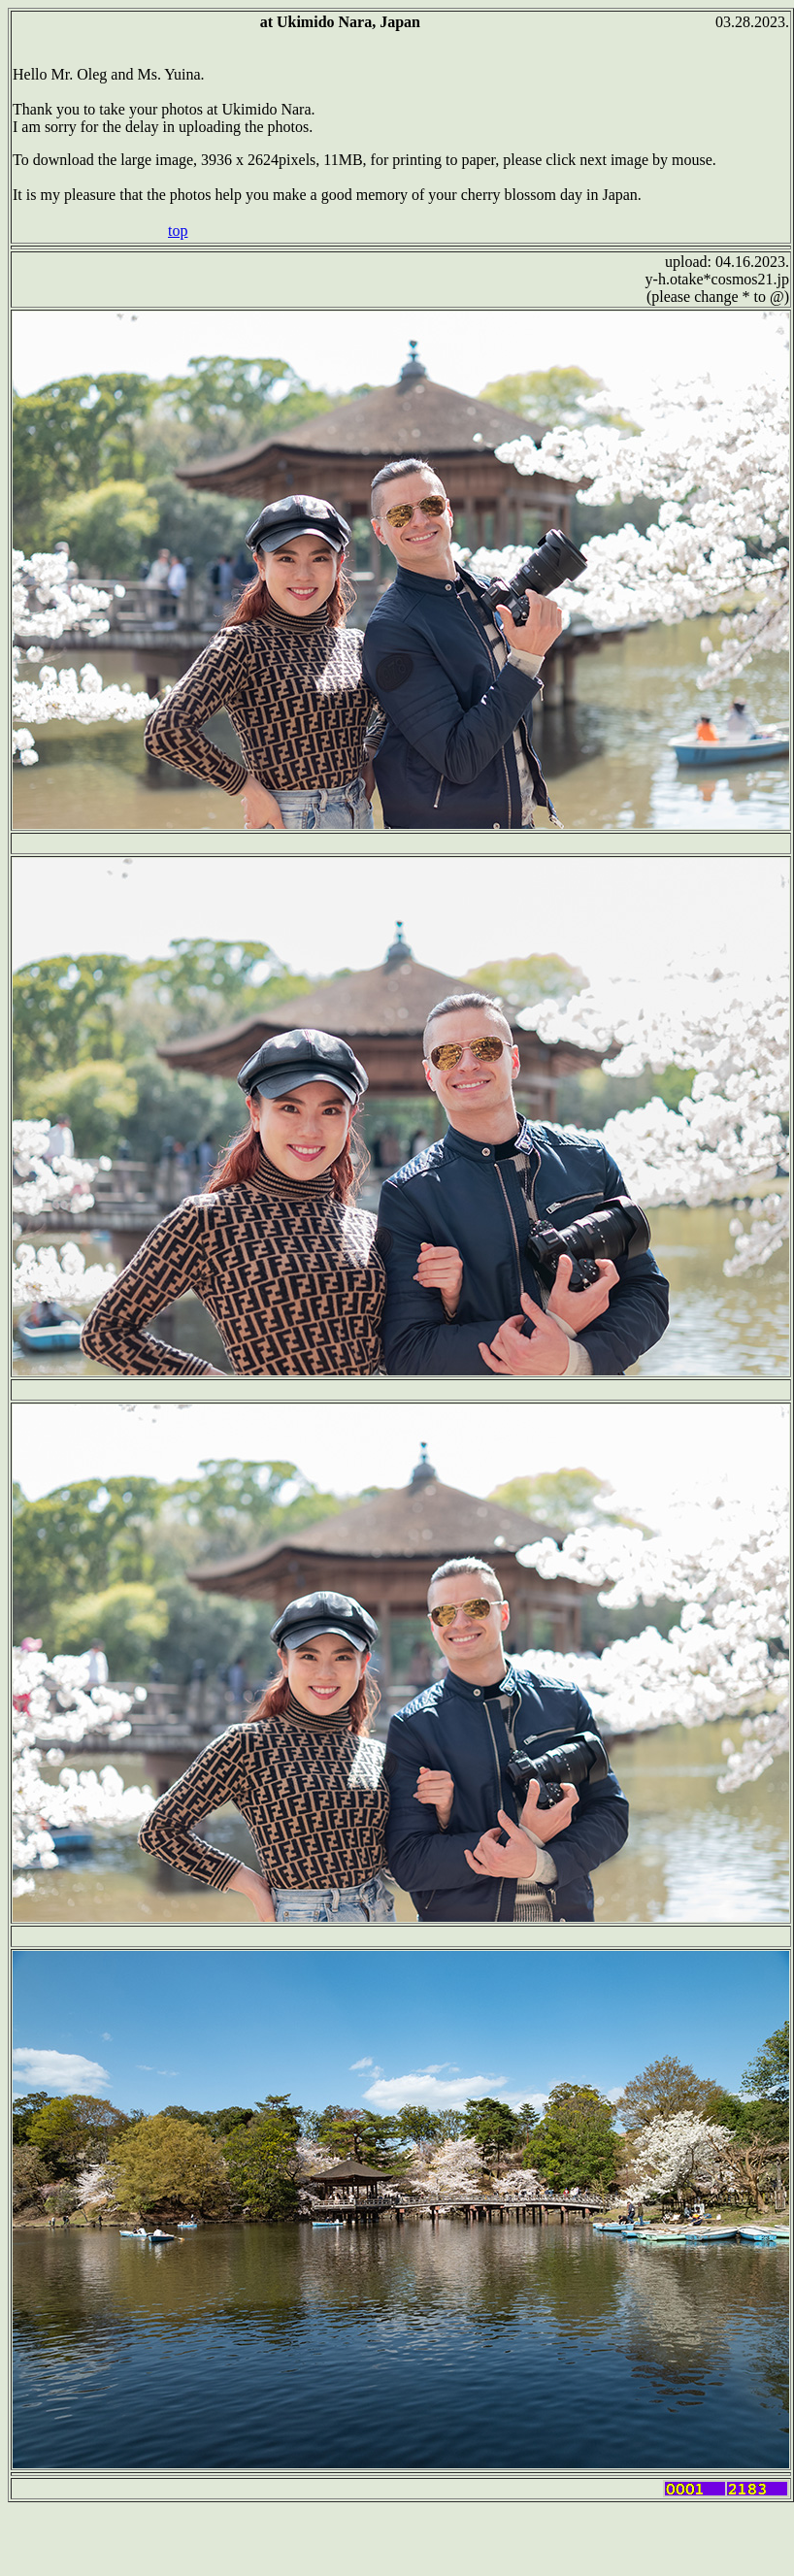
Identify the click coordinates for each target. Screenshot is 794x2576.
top (177, 230)
